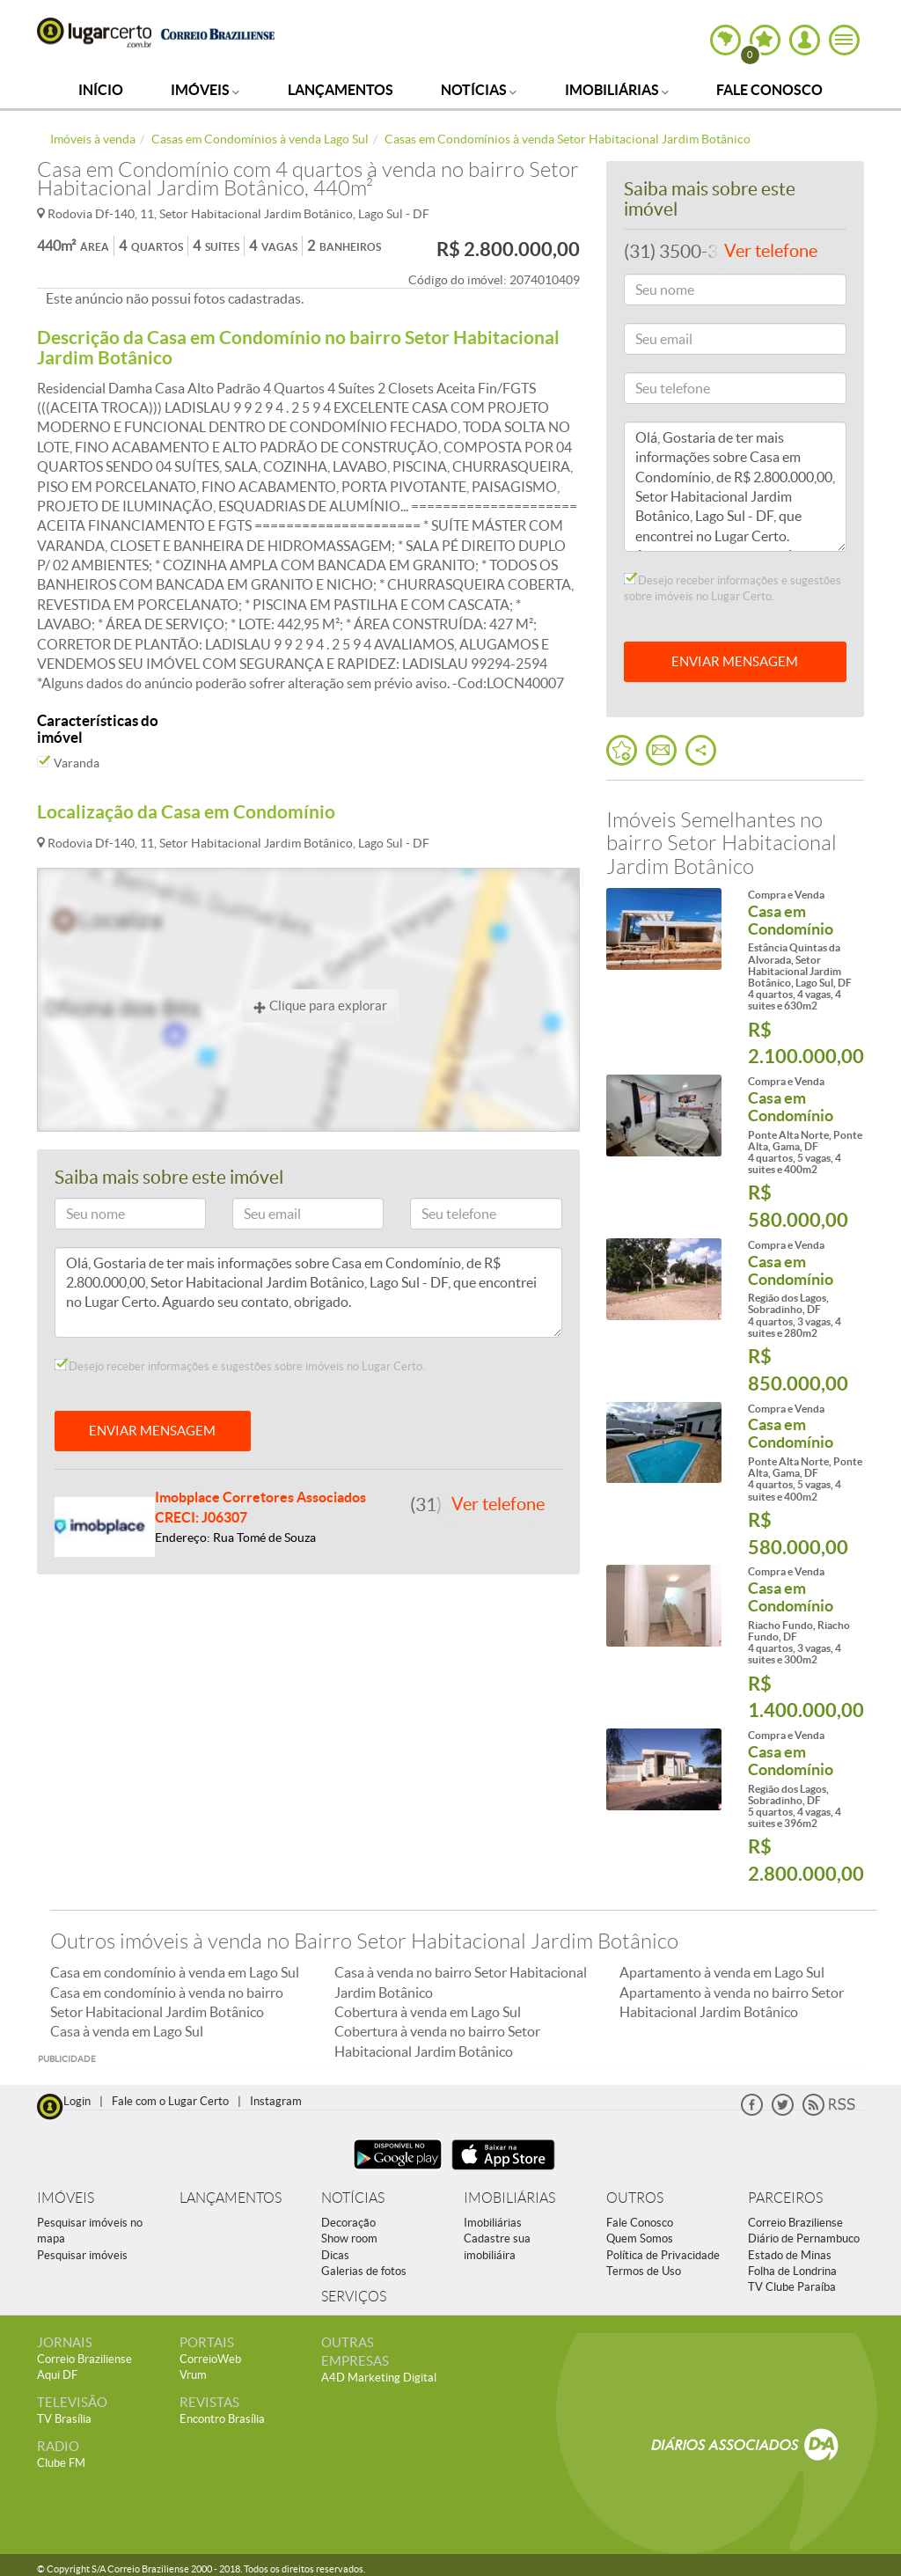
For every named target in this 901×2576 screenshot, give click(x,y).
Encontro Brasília (222, 2419)
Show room (349, 2238)
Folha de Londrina (792, 2271)
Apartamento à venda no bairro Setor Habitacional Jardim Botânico (731, 2002)
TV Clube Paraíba (792, 2286)
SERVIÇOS (353, 2296)
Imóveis (205, 90)
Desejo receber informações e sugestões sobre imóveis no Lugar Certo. (240, 1366)
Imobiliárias (617, 90)
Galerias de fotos (364, 2271)
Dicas (335, 2255)
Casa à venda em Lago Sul (126, 2031)
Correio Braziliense (795, 2222)
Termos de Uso (643, 2271)
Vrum (193, 2375)
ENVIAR (734, 661)
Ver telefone (498, 1504)
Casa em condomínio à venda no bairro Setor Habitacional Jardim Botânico (166, 2002)
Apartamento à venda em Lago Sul (721, 1972)
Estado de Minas (789, 2255)
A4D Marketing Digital (378, 2377)
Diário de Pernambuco (804, 2238)
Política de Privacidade (663, 2255)
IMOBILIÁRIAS (509, 2198)
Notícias (478, 90)
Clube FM (61, 2463)
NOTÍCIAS (353, 2198)
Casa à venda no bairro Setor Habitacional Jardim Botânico (460, 1982)
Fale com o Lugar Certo (170, 2101)
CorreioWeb (210, 2359)
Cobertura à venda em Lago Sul (427, 2012)
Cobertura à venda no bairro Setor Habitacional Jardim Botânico (437, 2041)
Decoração (348, 2222)
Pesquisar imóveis (82, 2255)
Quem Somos (639, 2238)
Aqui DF (57, 2375)
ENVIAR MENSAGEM (152, 1430)
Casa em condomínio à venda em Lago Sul (174, 1972)
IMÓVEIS (65, 2198)
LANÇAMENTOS (230, 2198)
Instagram (276, 2101)
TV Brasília (64, 2419)
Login (77, 2101)
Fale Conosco (769, 90)
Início (100, 90)
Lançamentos (340, 90)
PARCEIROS (785, 2198)
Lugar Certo (94, 33)
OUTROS (634, 2198)
